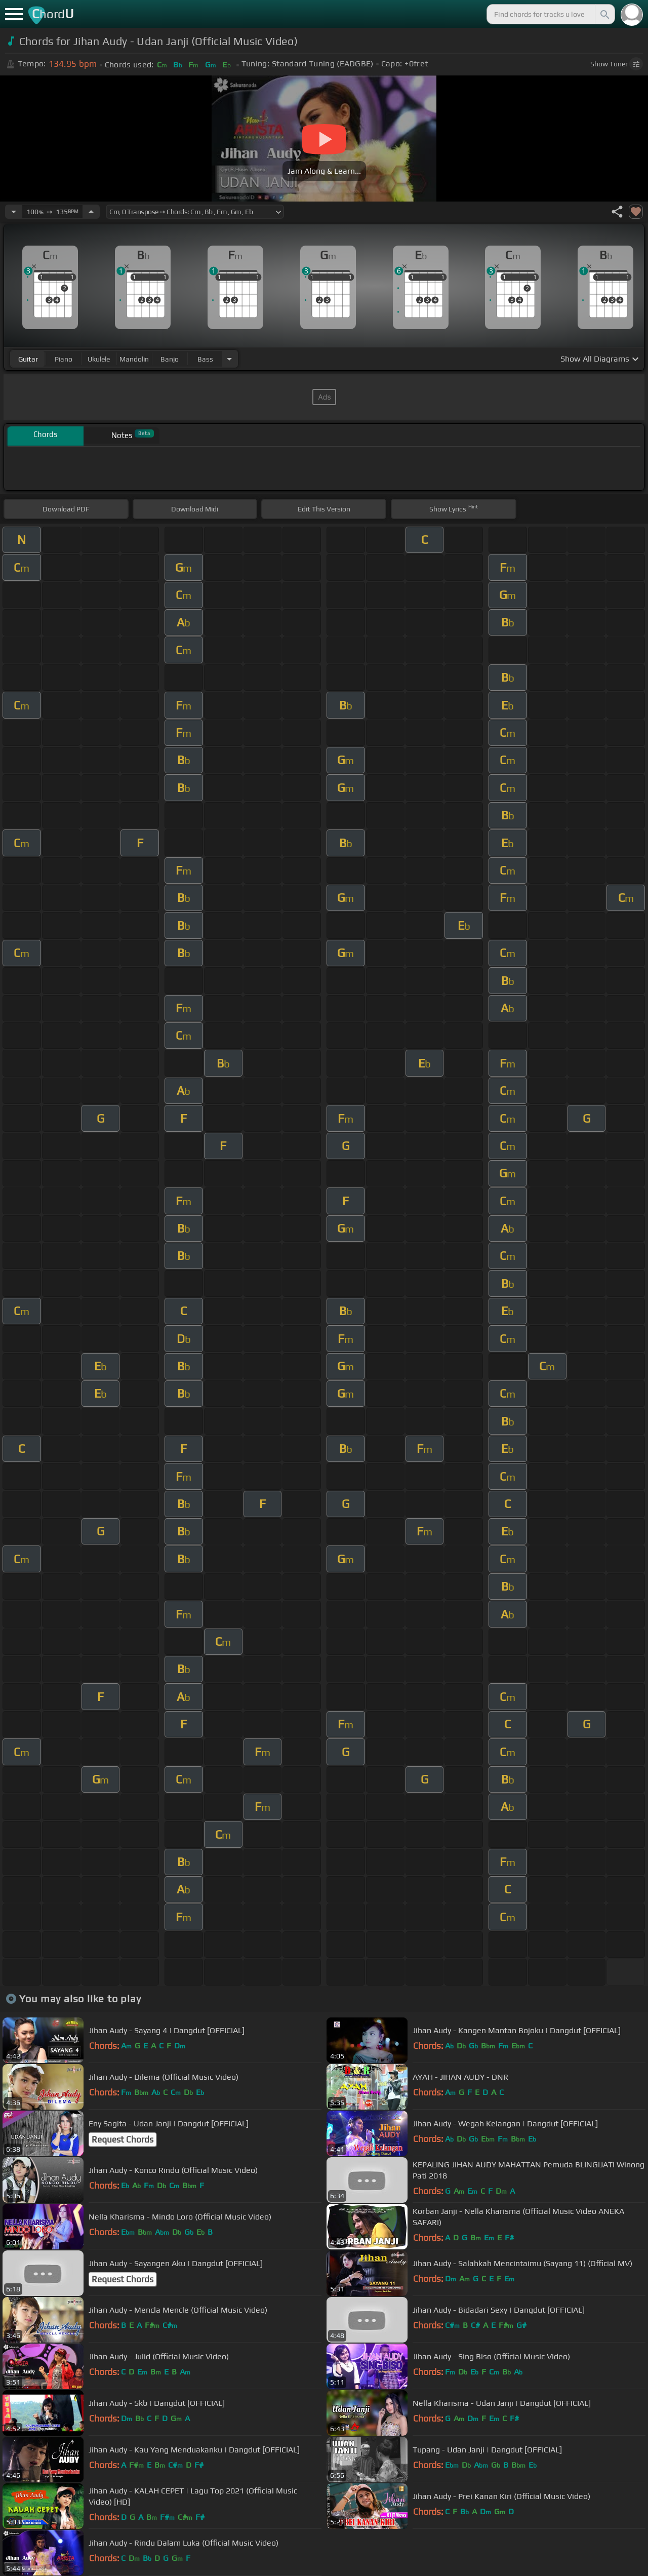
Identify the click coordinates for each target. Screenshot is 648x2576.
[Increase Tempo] (91, 212)
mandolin (134, 359)
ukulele (99, 359)
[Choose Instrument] (229, 359)
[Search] (604, 14)
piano (63, 359)
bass (205, 359)
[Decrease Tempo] (13, 212)
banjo (169, 359)
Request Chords (122, 2139)
